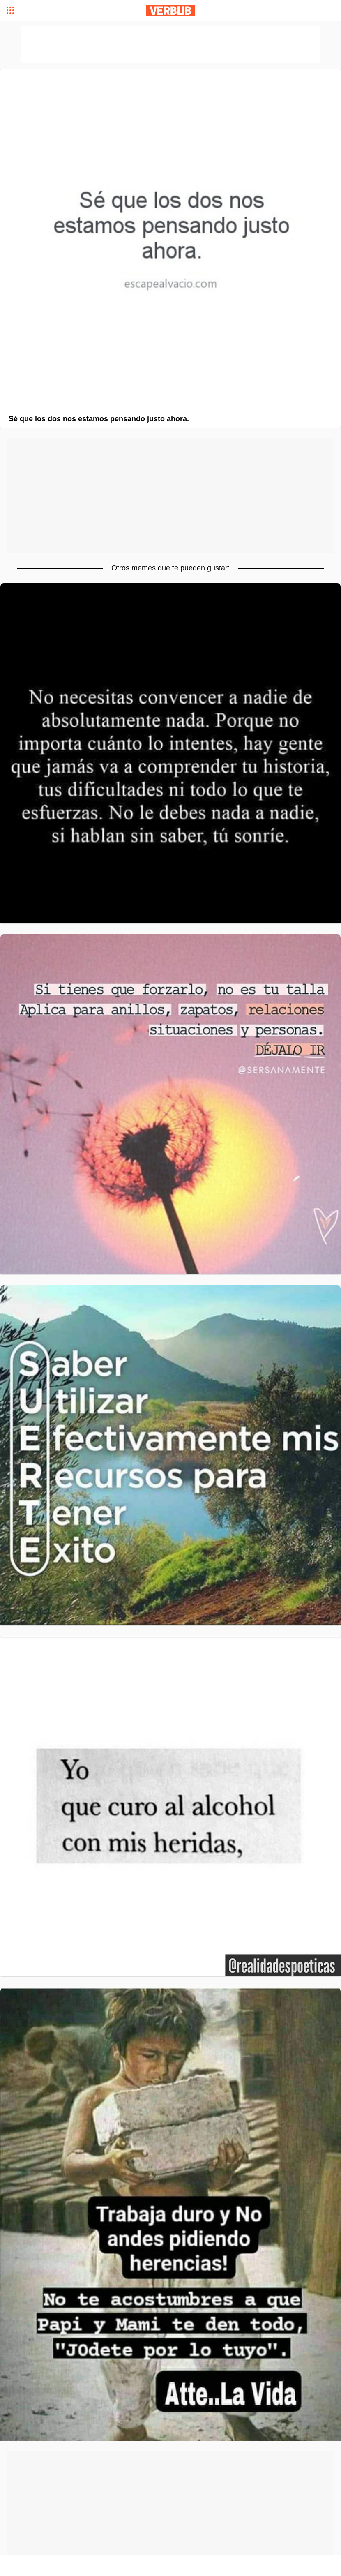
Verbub (170, 10)
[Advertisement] (170, 495)
